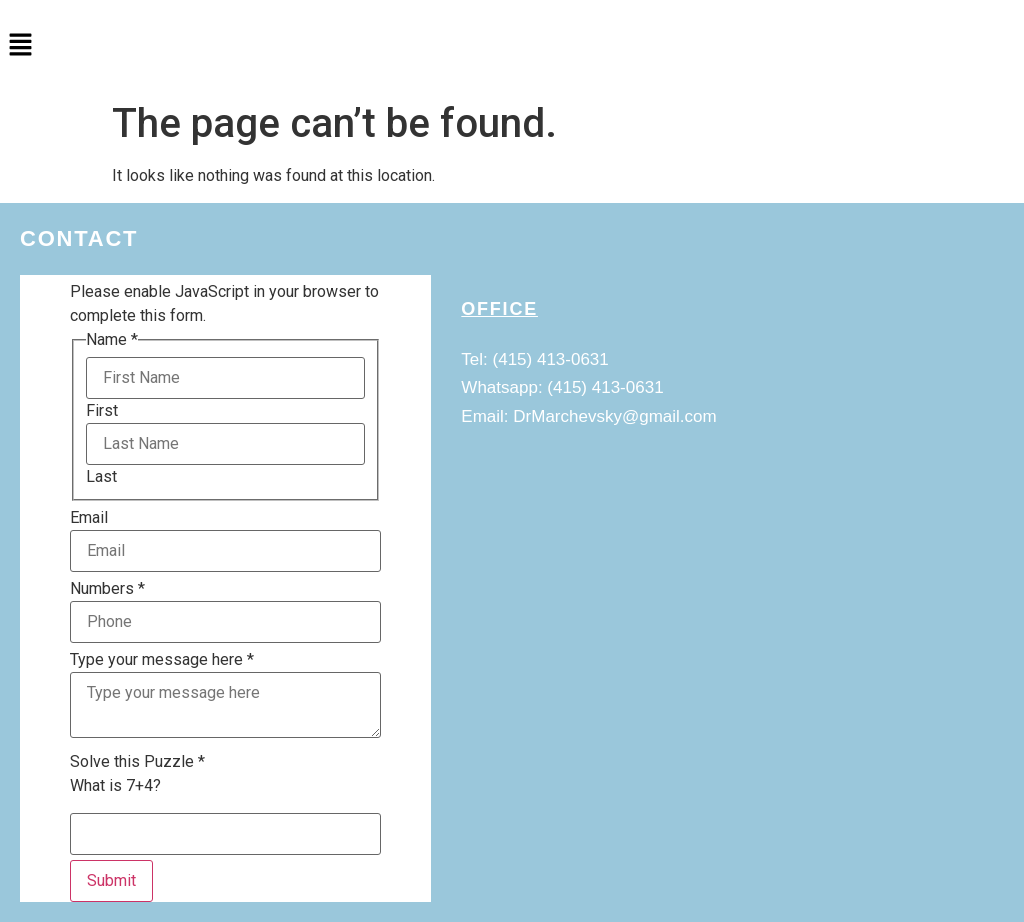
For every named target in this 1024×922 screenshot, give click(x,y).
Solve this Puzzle (137, 762)
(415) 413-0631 (551, 359)
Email (89, 518)
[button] (512, 46)
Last (101, 477)
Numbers (107, 589)
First (102, 411)
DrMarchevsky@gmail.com (614, 416)
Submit (111, 880)
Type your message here (162, 660)
